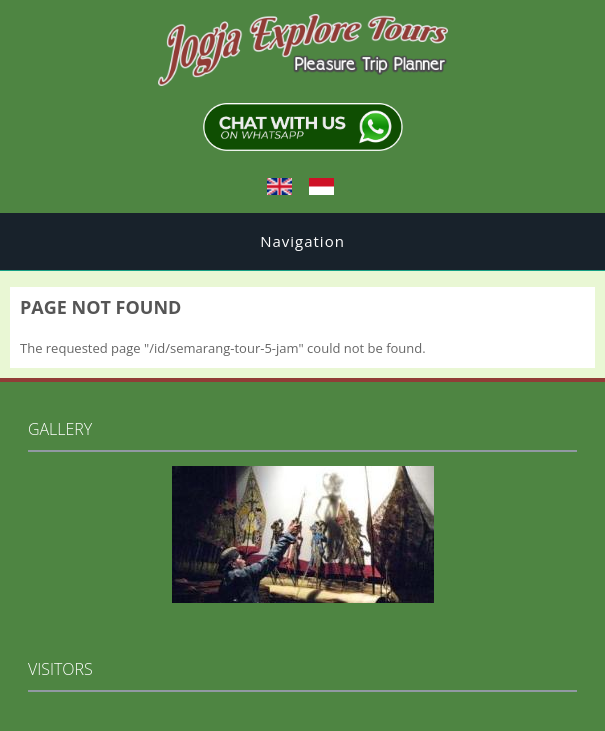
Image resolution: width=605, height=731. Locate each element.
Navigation (302, 241)
